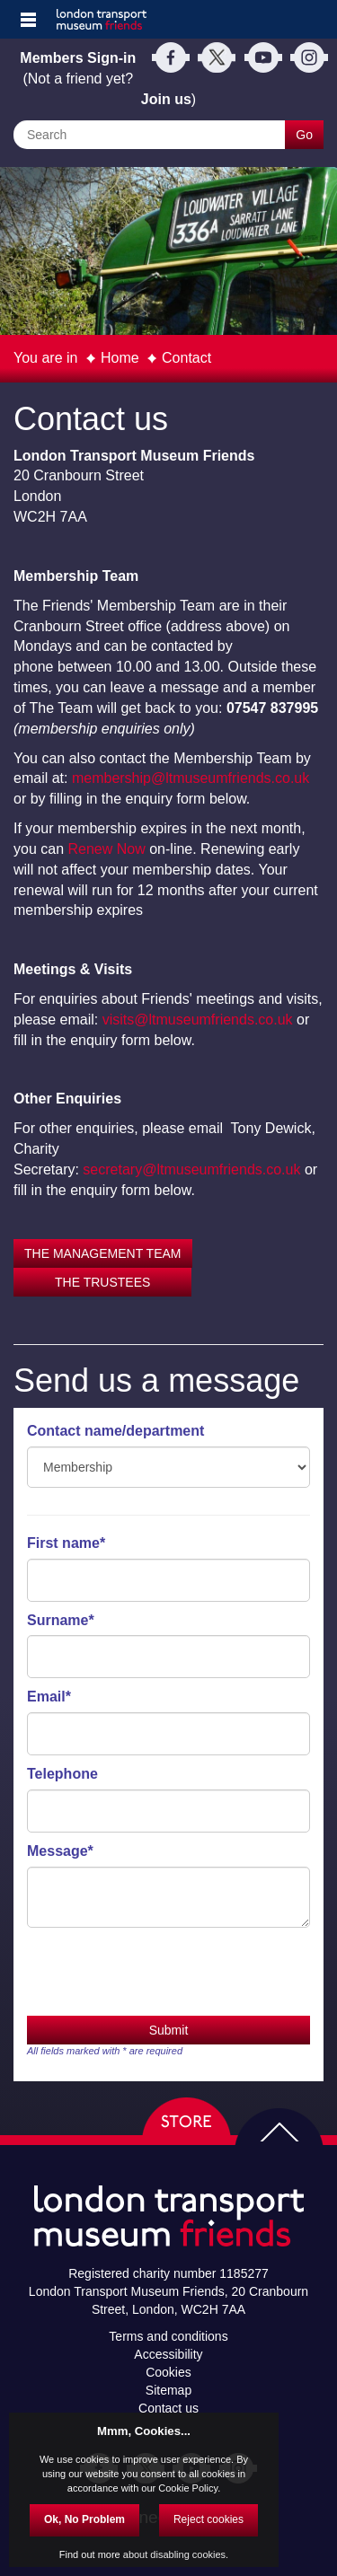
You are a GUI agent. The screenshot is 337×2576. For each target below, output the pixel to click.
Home (120, 357)
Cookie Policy (187, 2488)
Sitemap (168, 2390)
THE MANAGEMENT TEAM (103, 1253)
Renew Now (106, 849)
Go (304, 134)
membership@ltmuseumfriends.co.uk (190, 778)
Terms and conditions (168, 2336)
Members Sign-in (78, 58)
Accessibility (168, 2354)
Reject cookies (208, 2519)
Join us (166, 99)
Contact (186, 357)
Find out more (89, 2554)
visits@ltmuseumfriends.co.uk (197, 1019)
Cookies (168, 2372)
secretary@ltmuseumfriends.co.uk (191, 1169)
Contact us (168, 2408)
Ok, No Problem (84, 2519)
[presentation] (163, 1972)
